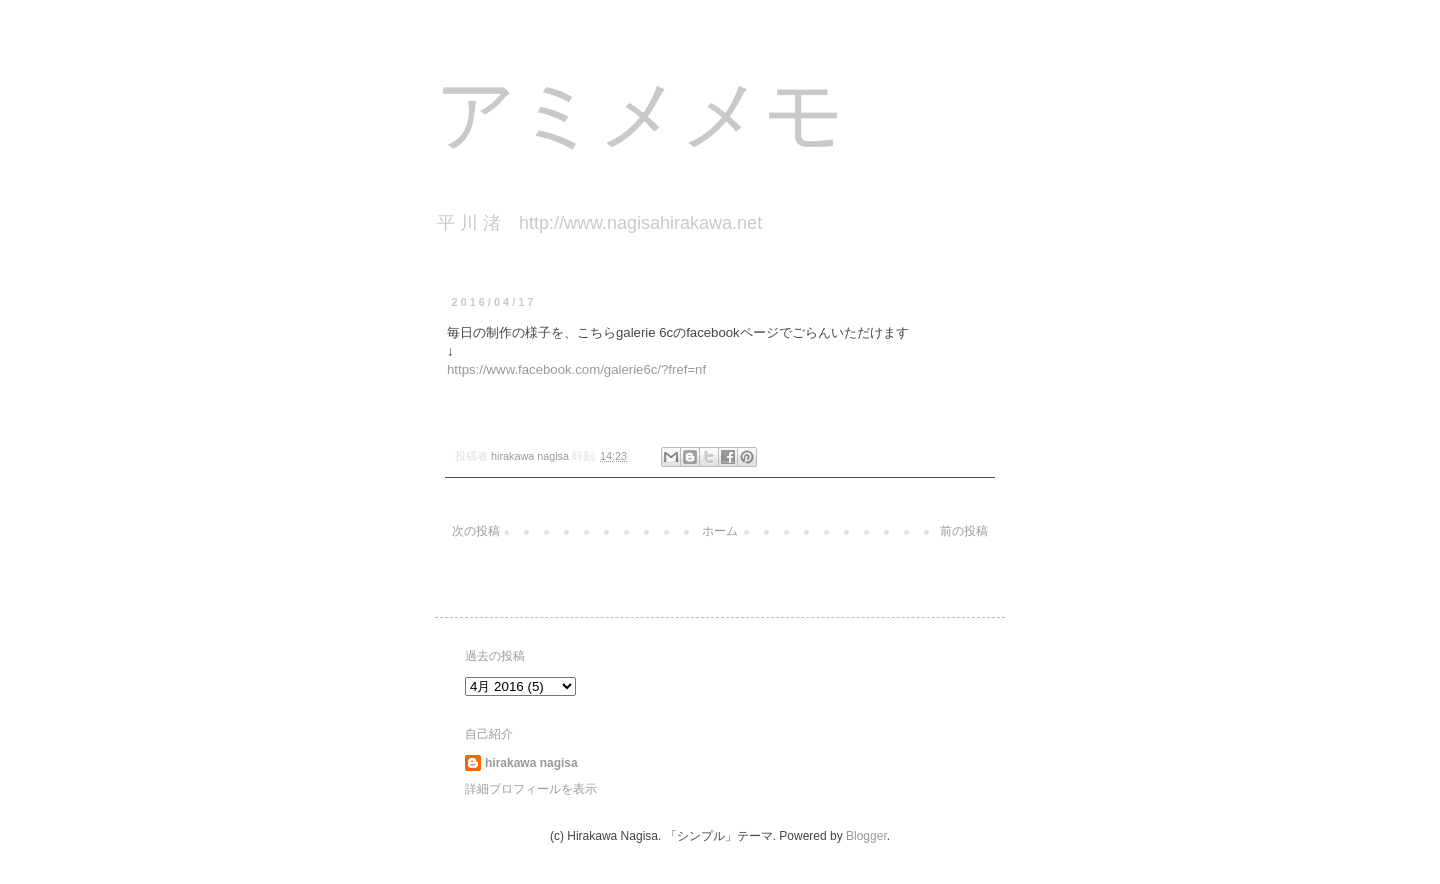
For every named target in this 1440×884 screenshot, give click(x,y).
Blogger (866, 836)
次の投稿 (476, 531)
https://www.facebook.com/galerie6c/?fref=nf (576, 369)
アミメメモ (640, 120)
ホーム (720, 531)
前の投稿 (964, 531)
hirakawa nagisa (531, 763)
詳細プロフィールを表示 (531, 789)
